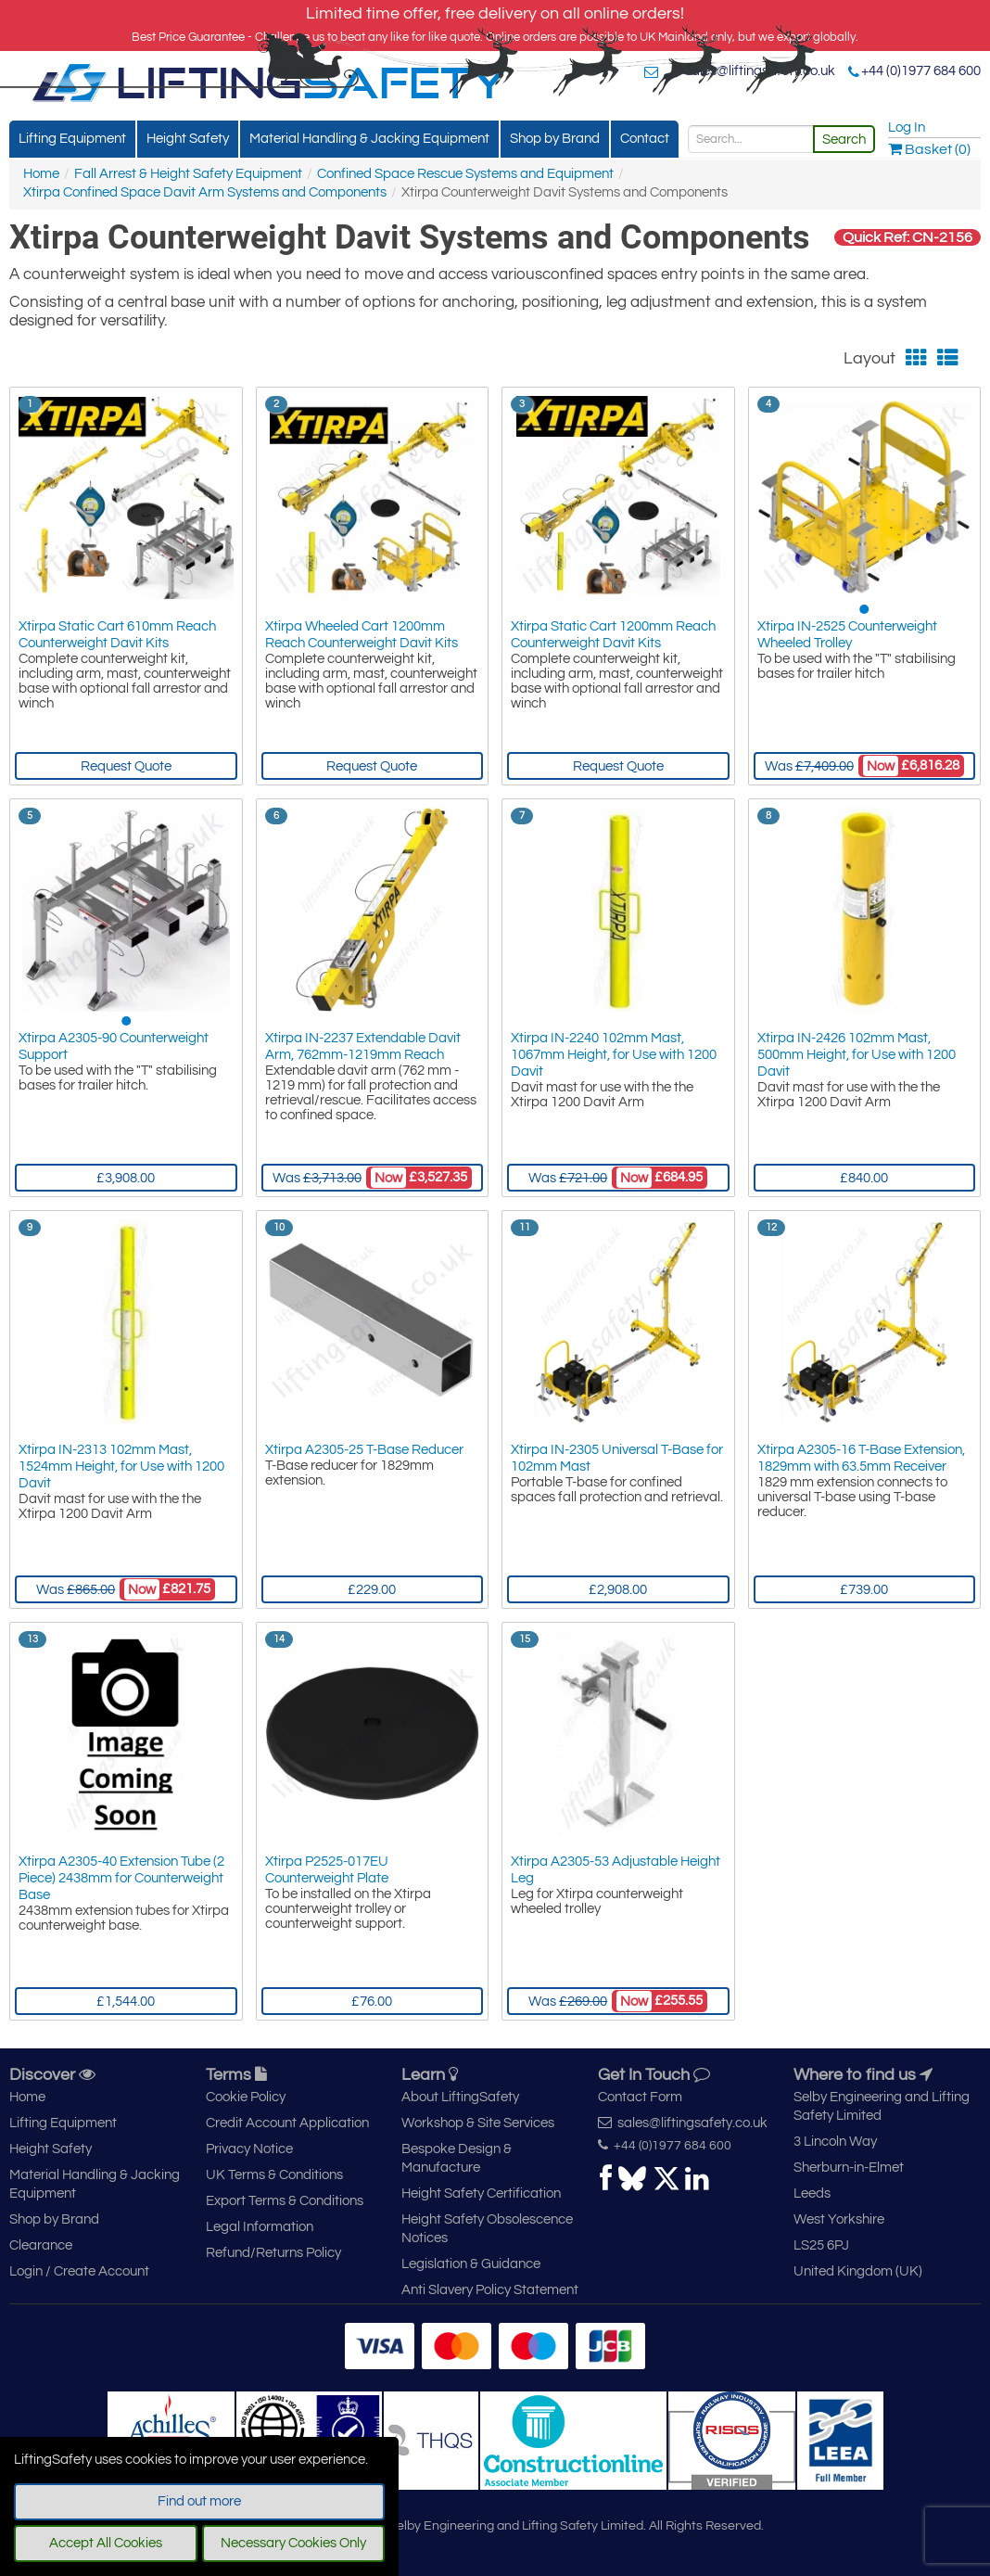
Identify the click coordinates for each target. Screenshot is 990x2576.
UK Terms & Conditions (274, 2175)
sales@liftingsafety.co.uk (760, 71)
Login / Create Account (79, 2271)
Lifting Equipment (72, 139)
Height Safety (187, 139)
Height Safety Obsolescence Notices (487, 2229)
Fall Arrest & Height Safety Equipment (188, 174)
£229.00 (372, 1590)
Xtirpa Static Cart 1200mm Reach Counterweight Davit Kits (613, 634)
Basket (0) (929, 149)
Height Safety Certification (481, 2193)
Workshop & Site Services (477, 2123)
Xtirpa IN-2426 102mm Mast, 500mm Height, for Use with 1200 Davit (856, 1054)
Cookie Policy (246, 2097)
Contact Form (640, 2097)
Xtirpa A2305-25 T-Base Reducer (364, 1450)
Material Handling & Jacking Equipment (369, 139)
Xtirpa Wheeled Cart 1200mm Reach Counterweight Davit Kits (361, 634)
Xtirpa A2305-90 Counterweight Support (114, 1046)
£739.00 (864, 1590)
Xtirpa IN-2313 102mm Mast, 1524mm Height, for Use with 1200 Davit (121, 1466)
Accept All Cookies (105, 2543)
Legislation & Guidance (470, 2264)
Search (844, 140)
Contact (644, 139)
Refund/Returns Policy (273, 2253)
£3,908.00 (125, 1178)
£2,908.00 (618, 1590)
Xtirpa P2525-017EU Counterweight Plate (326, 1870)
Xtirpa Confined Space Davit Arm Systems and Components (205, 192)
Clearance (40, 2245)
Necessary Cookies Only (293, 2543)
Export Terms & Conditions (284, 2201)
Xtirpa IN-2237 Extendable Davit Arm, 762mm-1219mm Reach (363, 1046)
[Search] (751, 139)
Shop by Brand (555, 139)
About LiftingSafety (460, 2097)
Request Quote (126, 766)
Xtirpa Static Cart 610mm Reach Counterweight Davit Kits (117, 634)
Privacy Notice (249, 2149)
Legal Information (259, 2227)
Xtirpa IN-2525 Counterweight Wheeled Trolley (847, 634)
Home (41, 174)
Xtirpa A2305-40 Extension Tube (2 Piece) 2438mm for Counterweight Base (121, 1878)
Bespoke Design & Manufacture (456, 2158)
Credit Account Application (287, 2123)
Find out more (199, 2501)
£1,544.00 (125, 2002)
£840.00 (864, 1178)
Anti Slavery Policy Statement (489, 2290)
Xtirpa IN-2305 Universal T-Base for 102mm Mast (617, 1458)
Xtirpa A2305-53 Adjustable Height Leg (615, 1870)
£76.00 (371, 2002)
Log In (906, 127)
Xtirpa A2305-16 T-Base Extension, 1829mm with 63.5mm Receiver (861, 1458)
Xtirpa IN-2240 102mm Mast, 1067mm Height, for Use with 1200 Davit (614, 1054)
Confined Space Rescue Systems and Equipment (465, 174)
